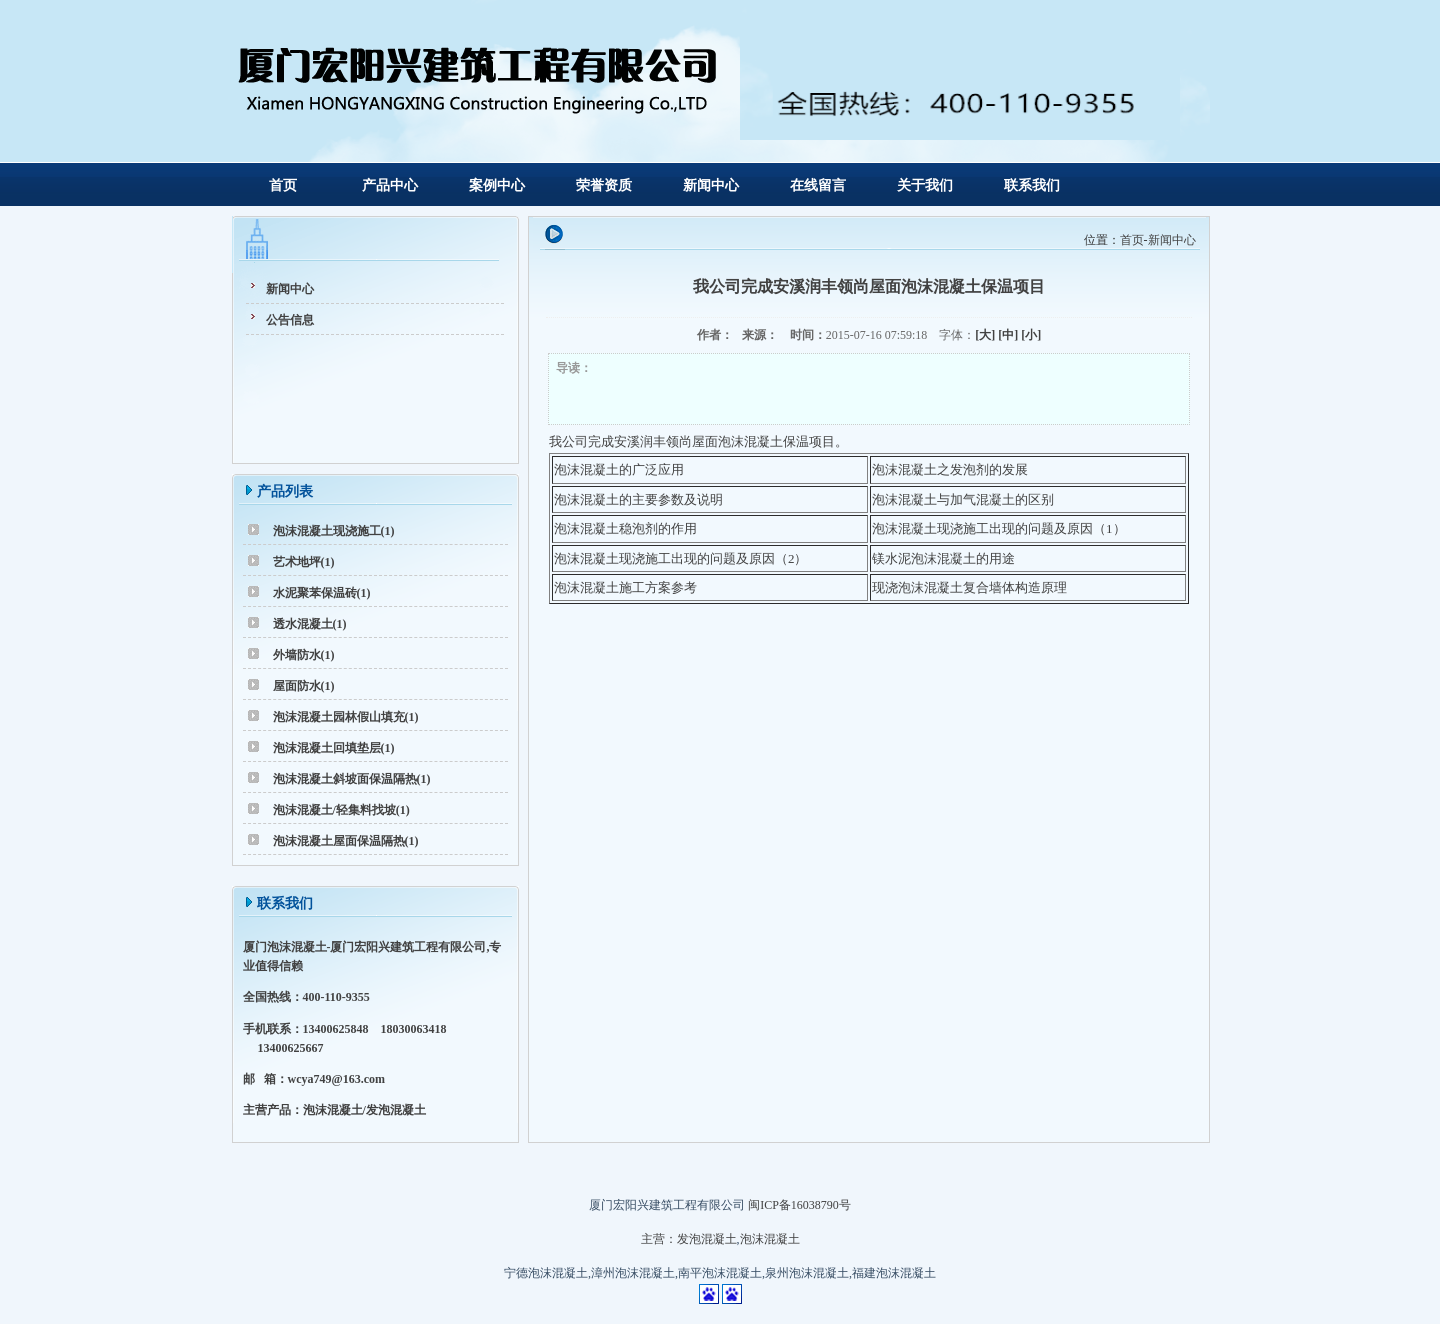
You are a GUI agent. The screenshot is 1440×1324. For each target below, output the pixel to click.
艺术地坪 (297, 562)
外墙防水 (297, 655)
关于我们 (925, 185)
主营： (659, 1239)
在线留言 (818, 185)
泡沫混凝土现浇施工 (327, 531)
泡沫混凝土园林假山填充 (339, 717)
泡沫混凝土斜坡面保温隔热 (345, 779)
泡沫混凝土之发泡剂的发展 (950, 469)
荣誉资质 (604, 185)
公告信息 (290, 320)
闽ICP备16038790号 (799, 1205)
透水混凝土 (303, 624)
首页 (283, 185)
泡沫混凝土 (770, 1239)
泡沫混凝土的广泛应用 (619, 469)
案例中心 (497, 185)
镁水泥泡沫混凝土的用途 (943, 558)
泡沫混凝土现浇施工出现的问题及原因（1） (999, 528)
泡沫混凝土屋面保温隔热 (339, 841)
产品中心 (390, 185)
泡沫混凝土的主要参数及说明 (638, 499)
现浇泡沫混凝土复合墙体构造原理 (969, 587)
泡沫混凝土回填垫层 (327, 748)
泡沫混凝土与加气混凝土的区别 (963, 499)
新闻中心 (711, 185)
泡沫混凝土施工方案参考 (625, 587)
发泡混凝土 (707, 1239)
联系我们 (1032, 185)
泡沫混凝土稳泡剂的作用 (625, 528)
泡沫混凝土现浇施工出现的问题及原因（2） (681, 558)
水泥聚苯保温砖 (315, 593)
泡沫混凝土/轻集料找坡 (334, 810)
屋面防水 (297, 686)
